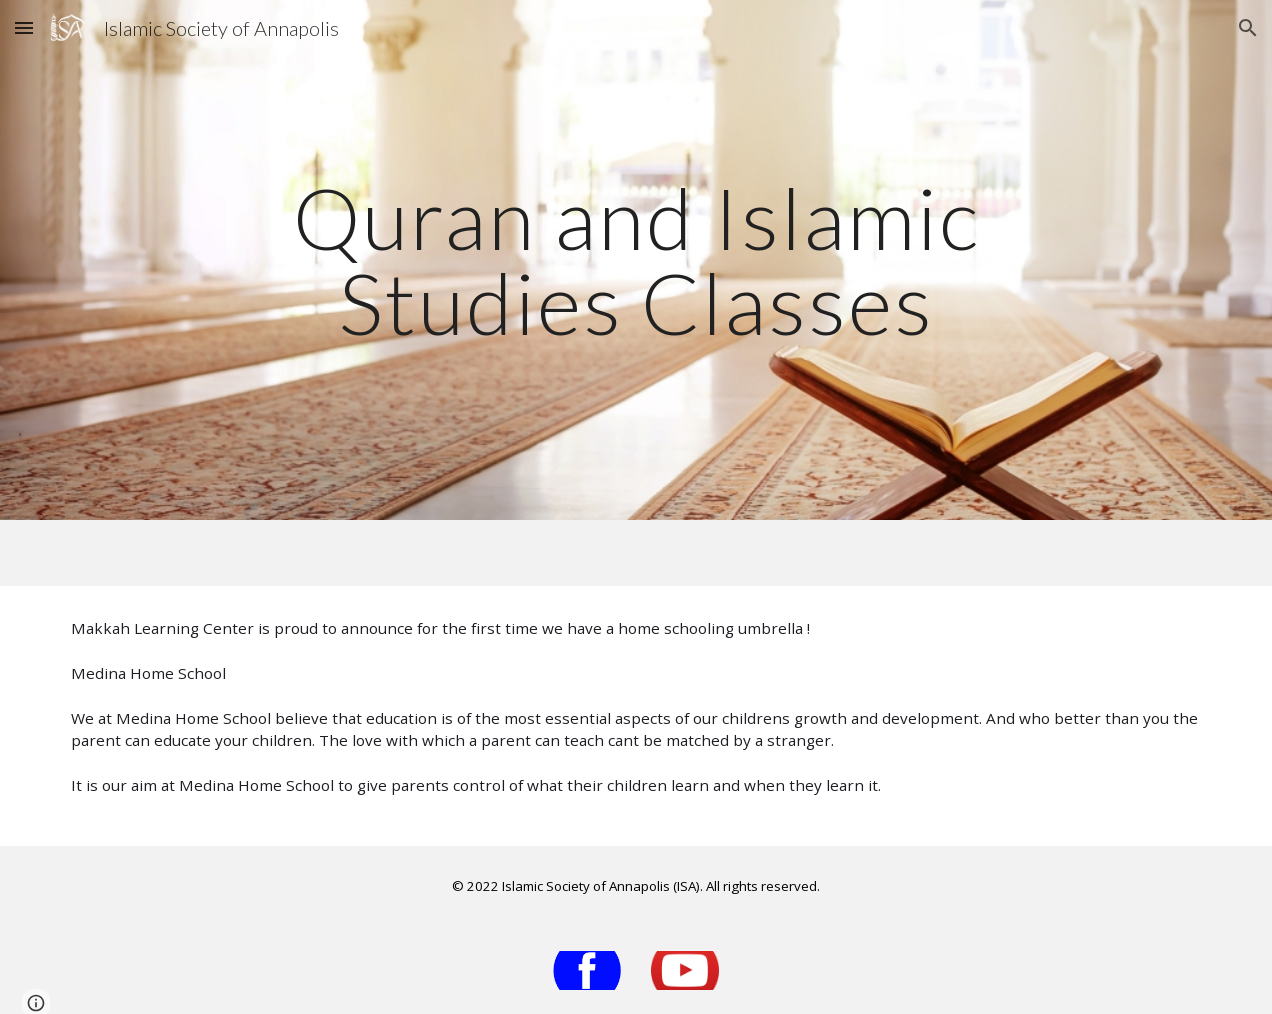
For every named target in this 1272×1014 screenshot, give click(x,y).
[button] (24, 27)
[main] (636, 260)
